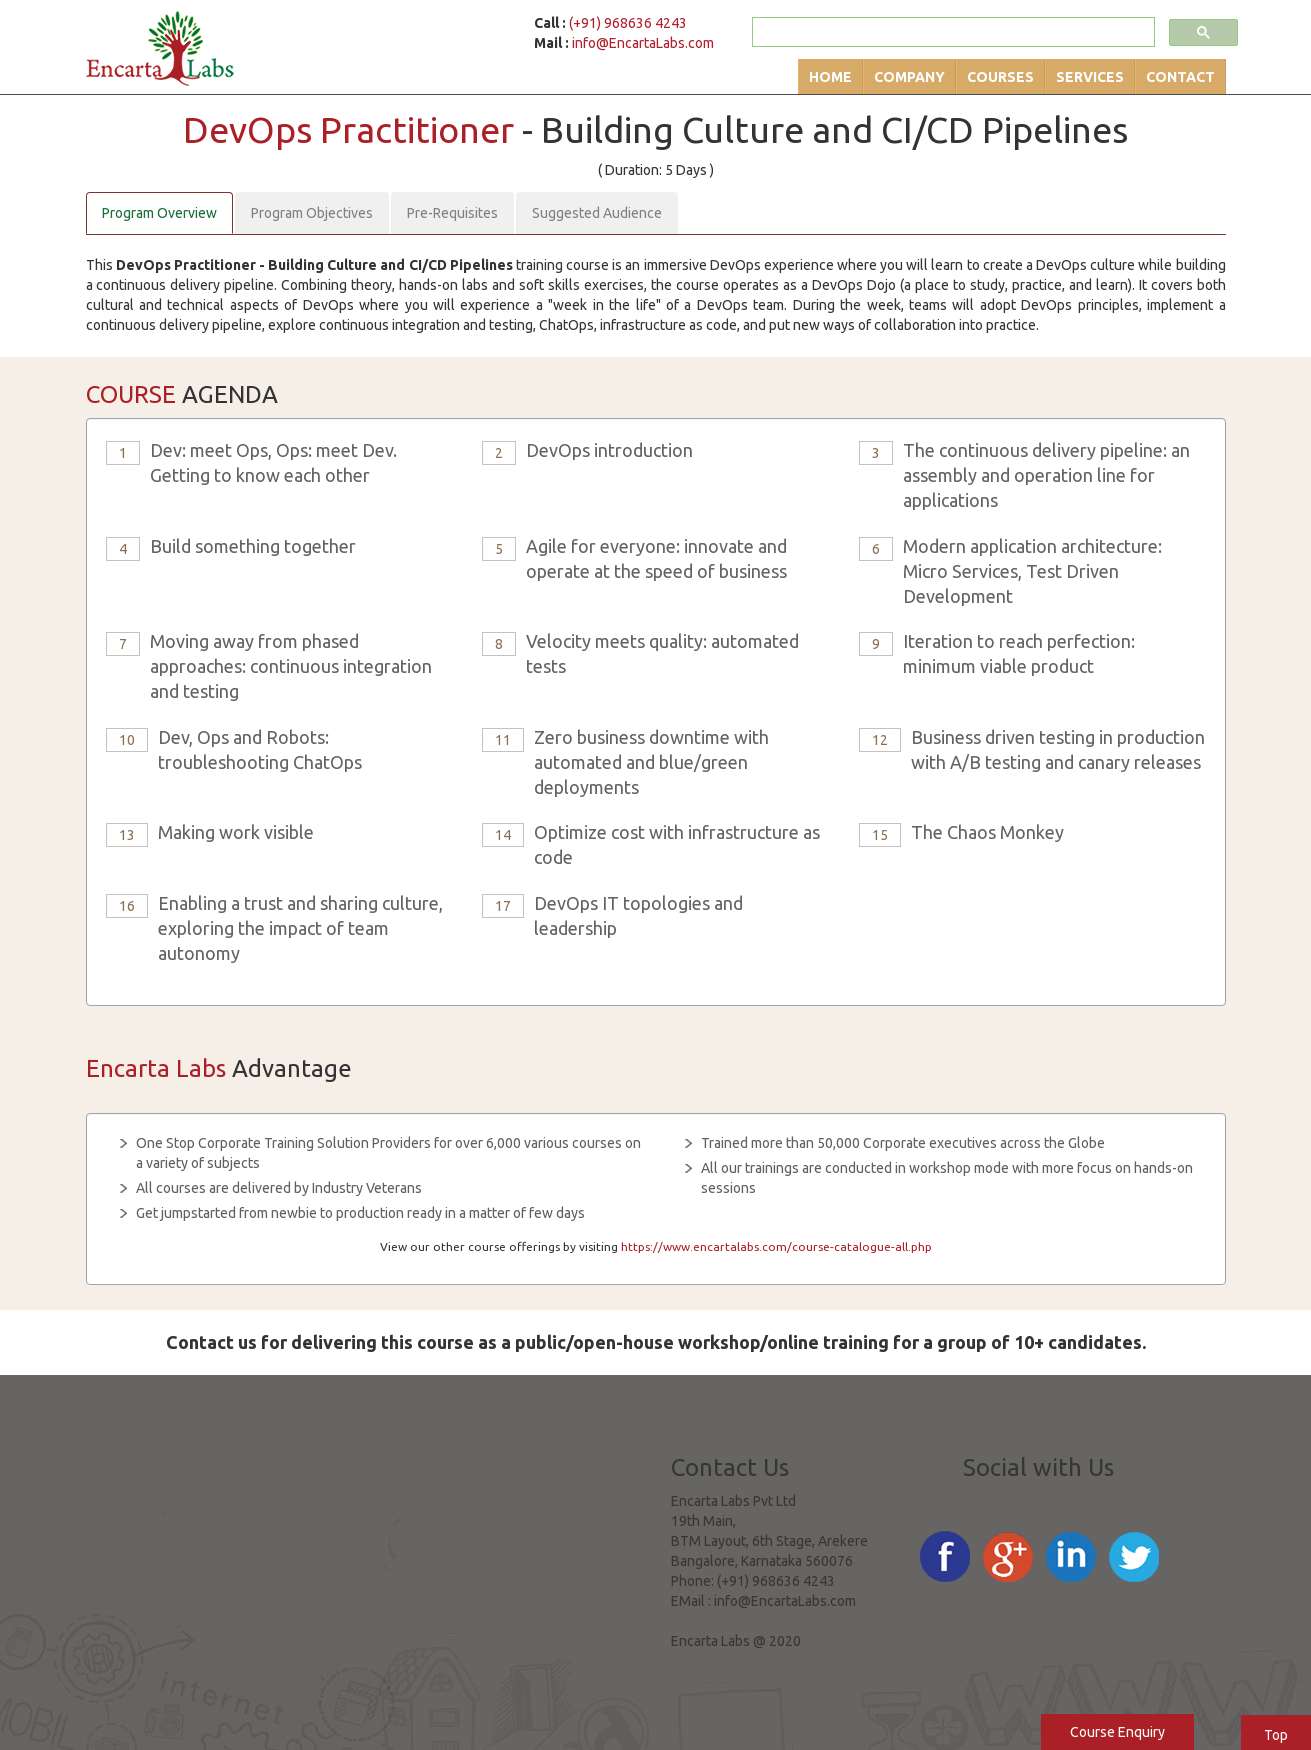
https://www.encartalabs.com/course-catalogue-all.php (776, 1246)
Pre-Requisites (452, 213)
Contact (1180, 77)
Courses (1000, 77)
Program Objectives (312, 213)
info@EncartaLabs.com (643, 43)
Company (909, 77)
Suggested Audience (597, 213)
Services (1090, 77)
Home (830, 77)
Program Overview (159, 213)
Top (1276, 1735)
